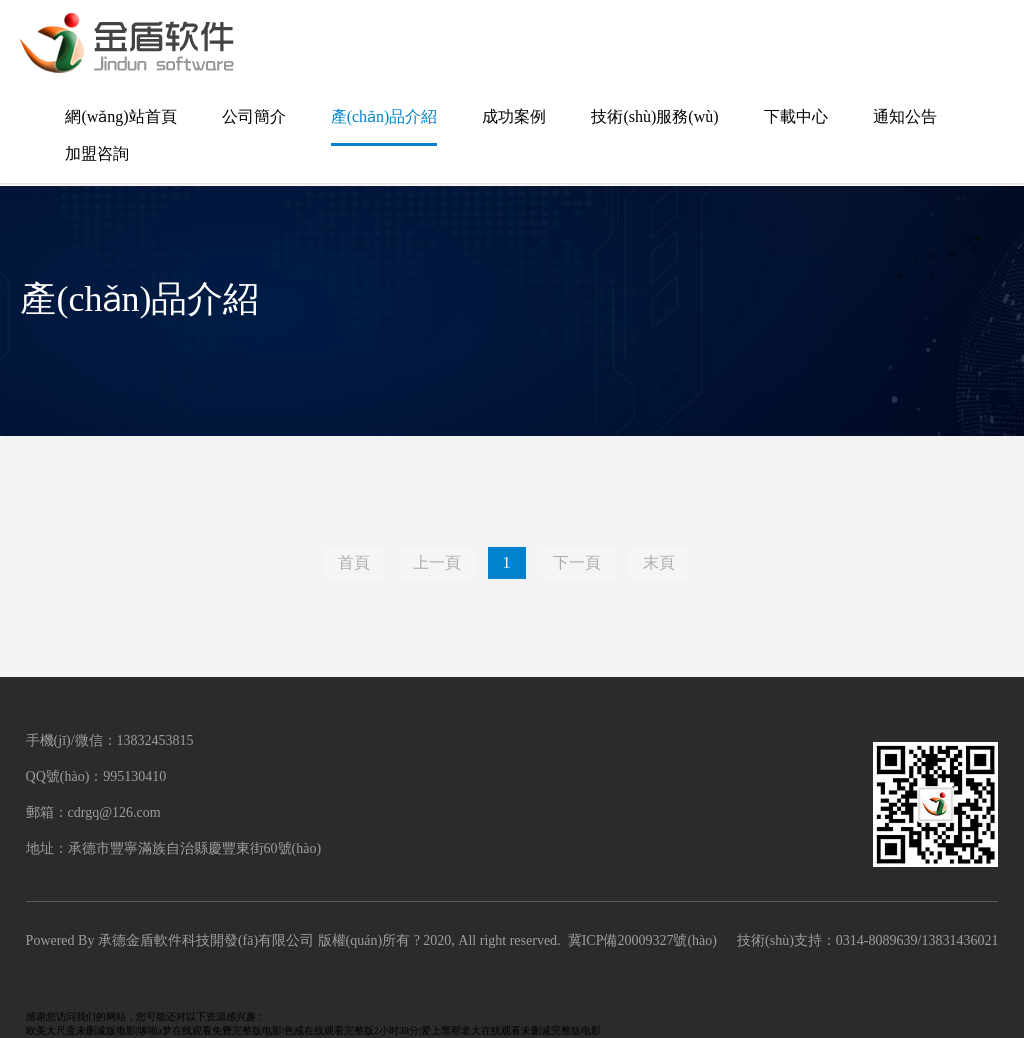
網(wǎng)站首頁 (120, 116)
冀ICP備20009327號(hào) (642, 940)
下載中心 (796, 116)
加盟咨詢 (97, 153)
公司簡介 (254, 116)
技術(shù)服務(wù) (654, 116)
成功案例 (514, 116)
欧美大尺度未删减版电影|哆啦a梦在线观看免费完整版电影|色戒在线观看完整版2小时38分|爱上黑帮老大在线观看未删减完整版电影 (313, 1030)
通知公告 (905, 116)
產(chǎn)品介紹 (384, 116)
